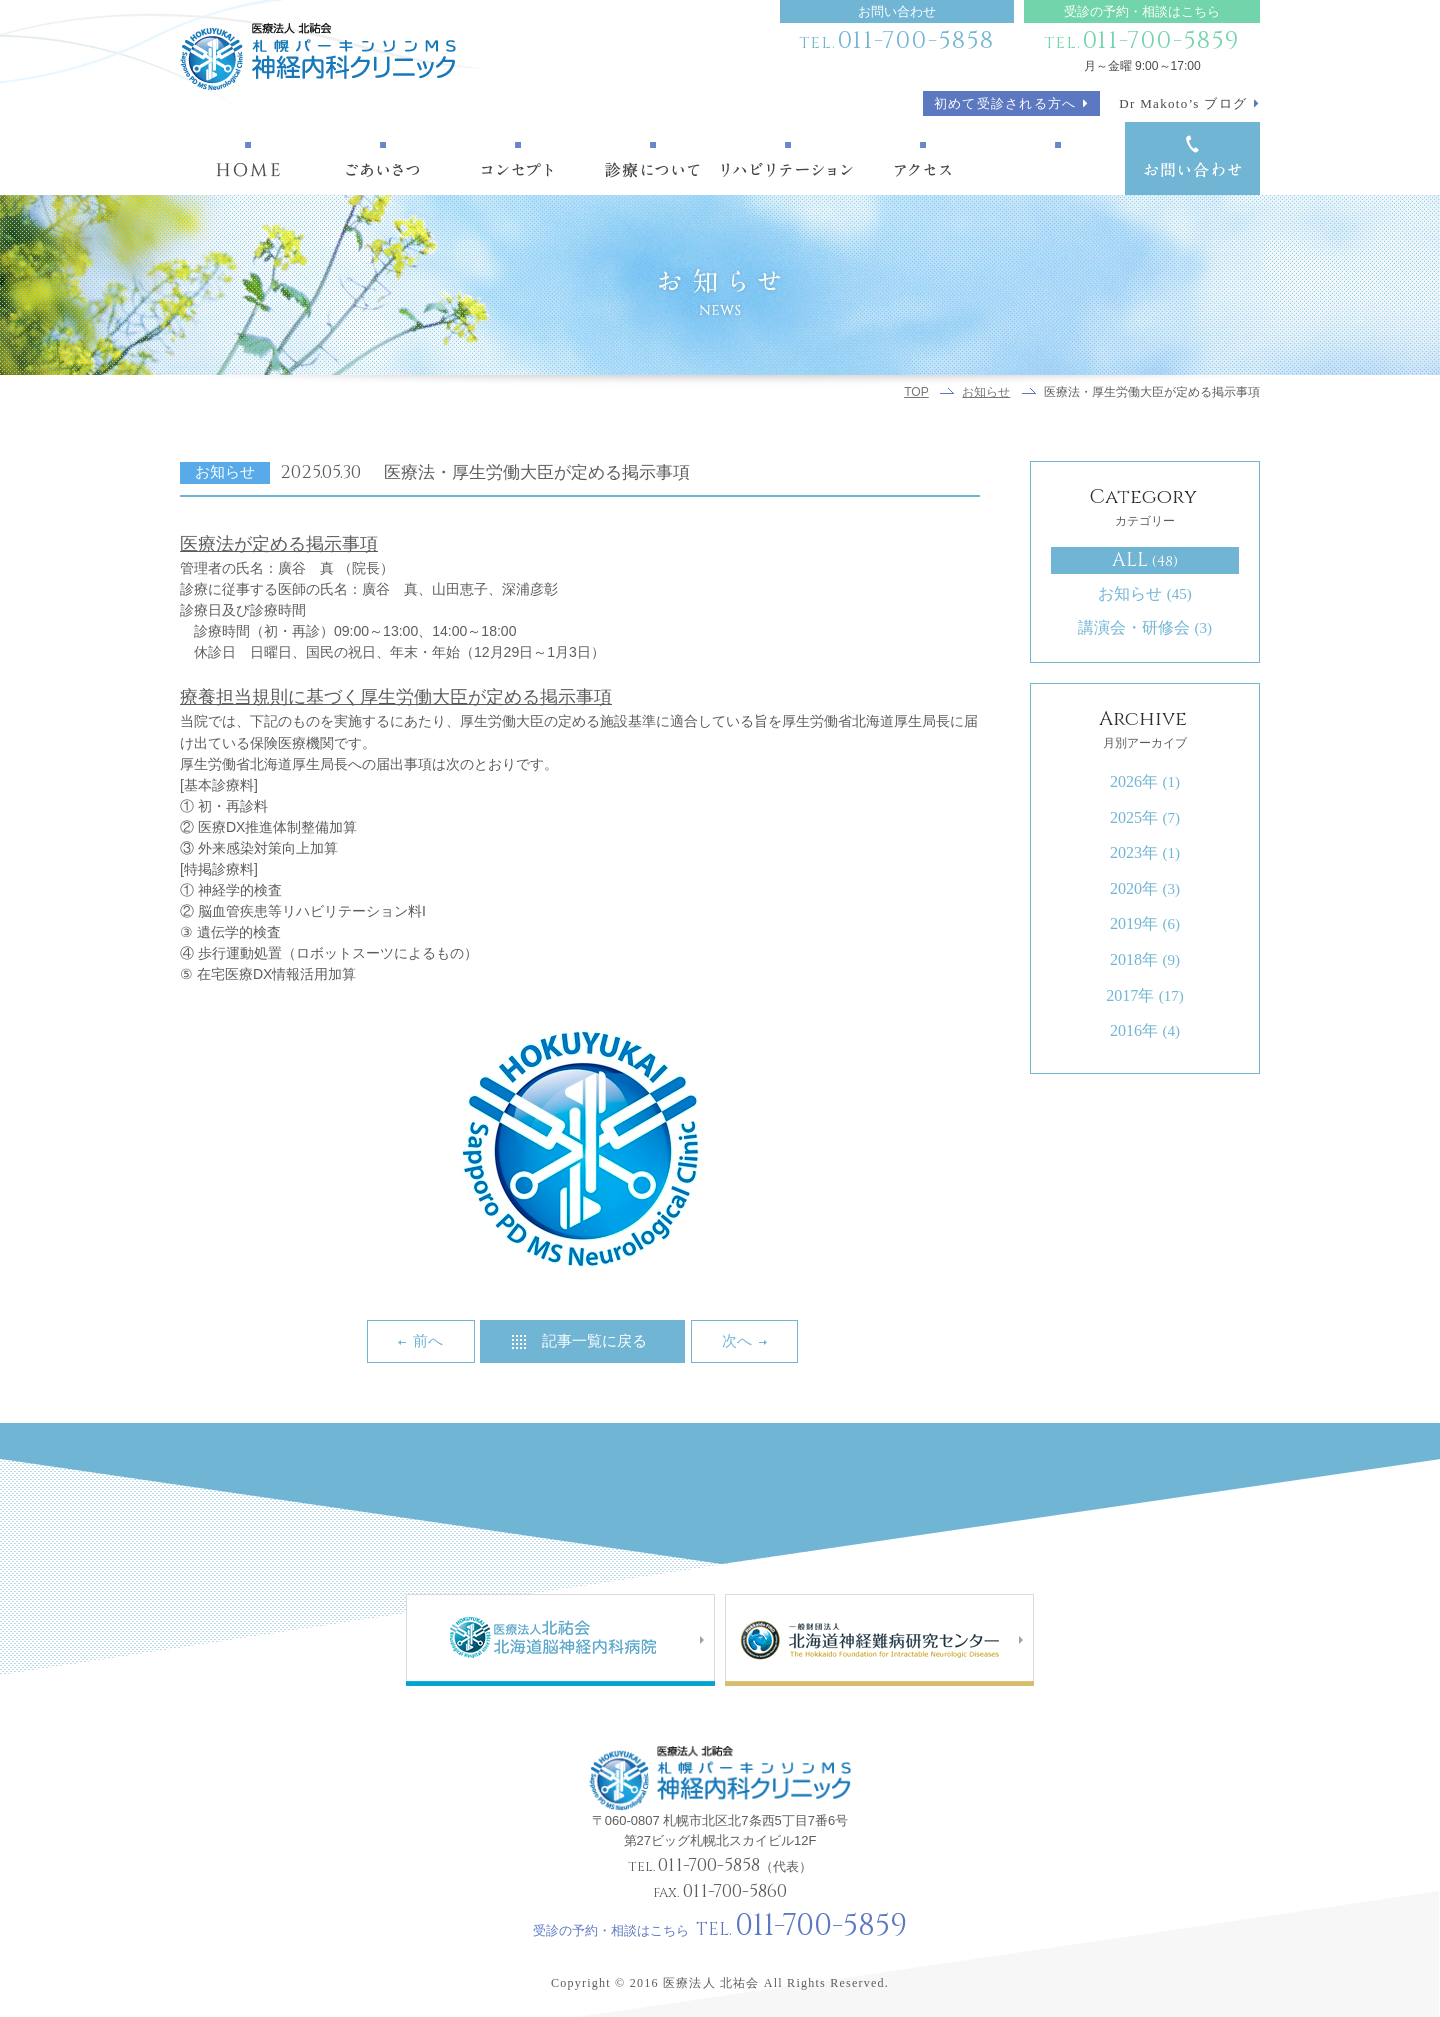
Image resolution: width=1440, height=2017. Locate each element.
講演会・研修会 (1145, 627)
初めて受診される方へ (1005, 103)
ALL (1145, 560)
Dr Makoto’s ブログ (1183, 103)
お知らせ (986, 392)
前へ (428, 1340)
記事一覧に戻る (594, 1340)
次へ (737, 1340)
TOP (916, 392)
